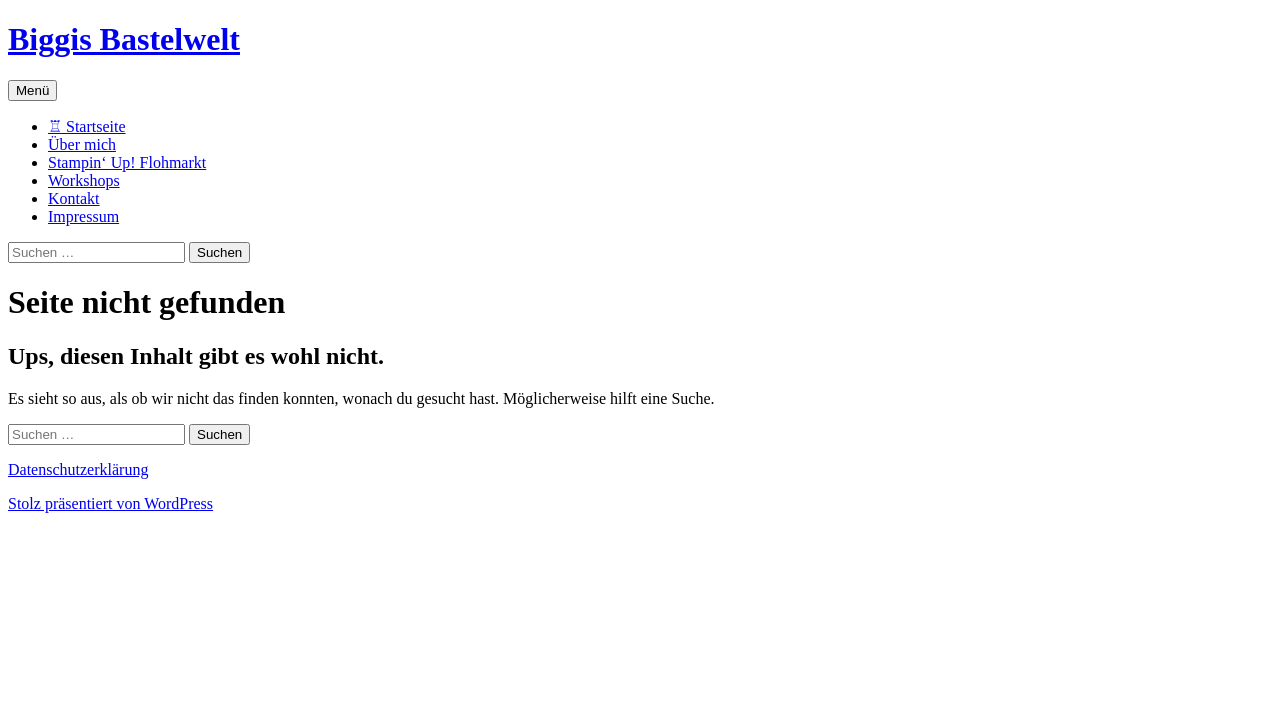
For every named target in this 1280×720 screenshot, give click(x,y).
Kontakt (74, 198)
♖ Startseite (87, 126)
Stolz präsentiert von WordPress (110, 503)
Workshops (84, 180)
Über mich (82, 144)
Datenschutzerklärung (78, 469)
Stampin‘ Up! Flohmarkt (127, 162)
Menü (32, 90)
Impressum (83, 216)
